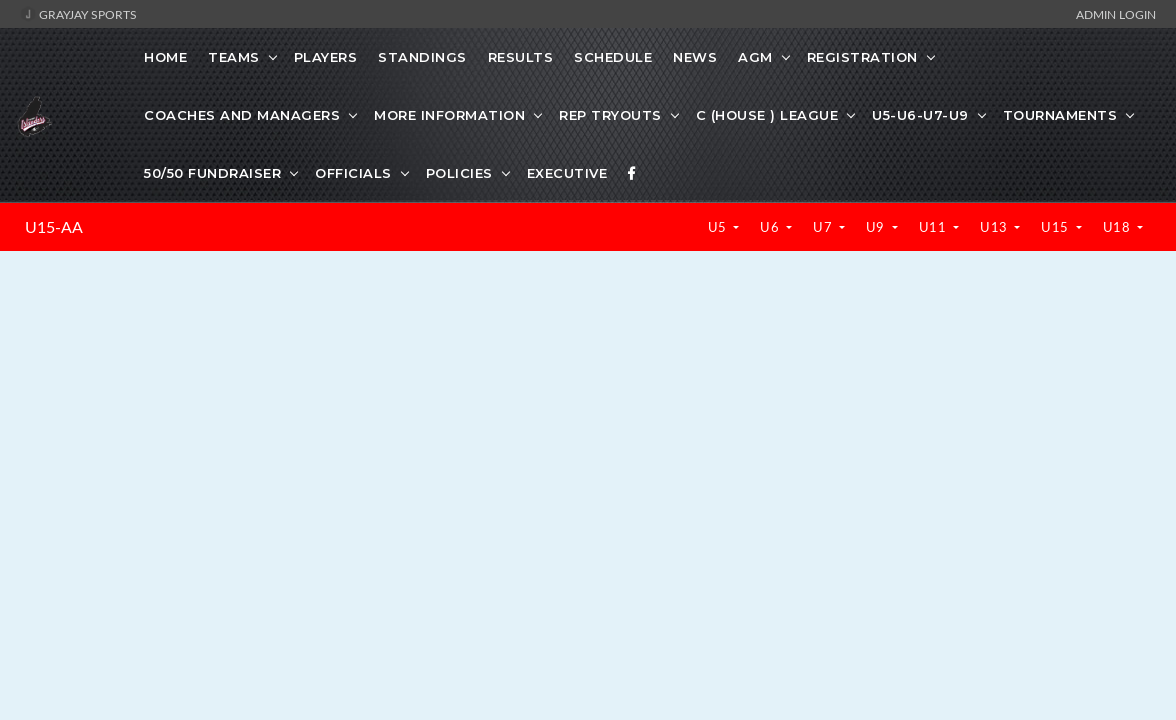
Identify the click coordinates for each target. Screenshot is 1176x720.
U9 (877, 227)
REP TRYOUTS (610, 115)
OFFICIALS (353, 173)
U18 (1118, 227)
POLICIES (459, 173)
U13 (995, 227)
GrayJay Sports (78, 14)
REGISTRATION (862, 57)
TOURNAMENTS (1060, 115)
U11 (934, 227)
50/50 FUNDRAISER (212, 173)
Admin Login (1116, 14)
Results (521, 57)
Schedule (613, 57)
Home (165, 57)
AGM (755, 57)
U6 (771, 227)
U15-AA (54, 227)
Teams (234, 57)
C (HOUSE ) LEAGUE (767, 115)
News (695, 57)
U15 (1056, 227)
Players (326, 57)
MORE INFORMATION (449, 115)
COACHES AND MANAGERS (242, 115)
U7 (824, 227)
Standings (422, 57)
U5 (719, 227)
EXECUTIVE (567, 173)
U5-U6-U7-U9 (920, 115)
